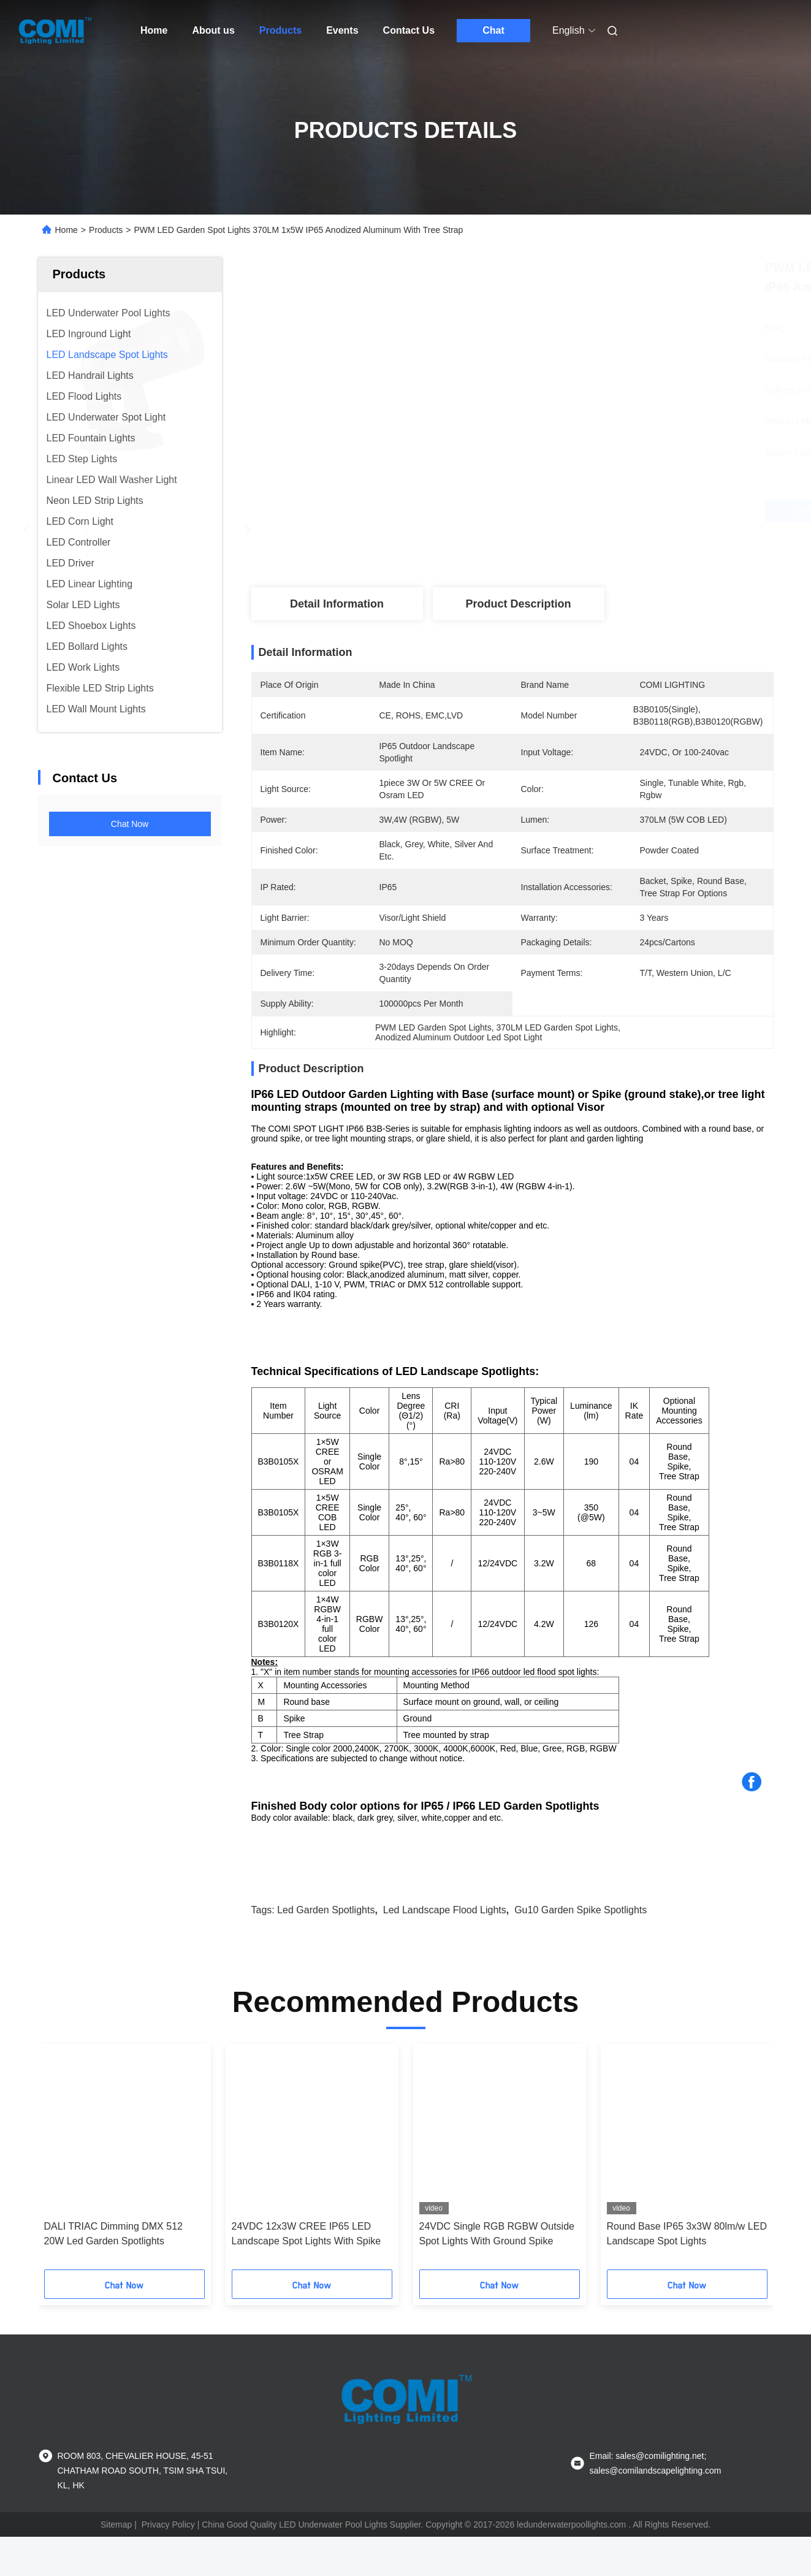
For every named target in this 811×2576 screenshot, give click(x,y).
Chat (493, 30)
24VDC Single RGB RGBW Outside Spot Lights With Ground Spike (496, 2272)
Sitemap (116, 2564)
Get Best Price (578, 511)
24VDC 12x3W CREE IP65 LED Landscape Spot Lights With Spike (306, 2272)
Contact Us (409, 30)
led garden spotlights (326, 1949)
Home (153, 30)
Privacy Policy (168, 2564)
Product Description (518, 604)
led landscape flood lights (444, 1949)
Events (342, 30)
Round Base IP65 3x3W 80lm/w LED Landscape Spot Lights (687, 2272)
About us (213, 30)
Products (280, 30)
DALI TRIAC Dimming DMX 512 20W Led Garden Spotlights (113, 2272)
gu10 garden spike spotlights (580, 1949)
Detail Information (337, 604)
